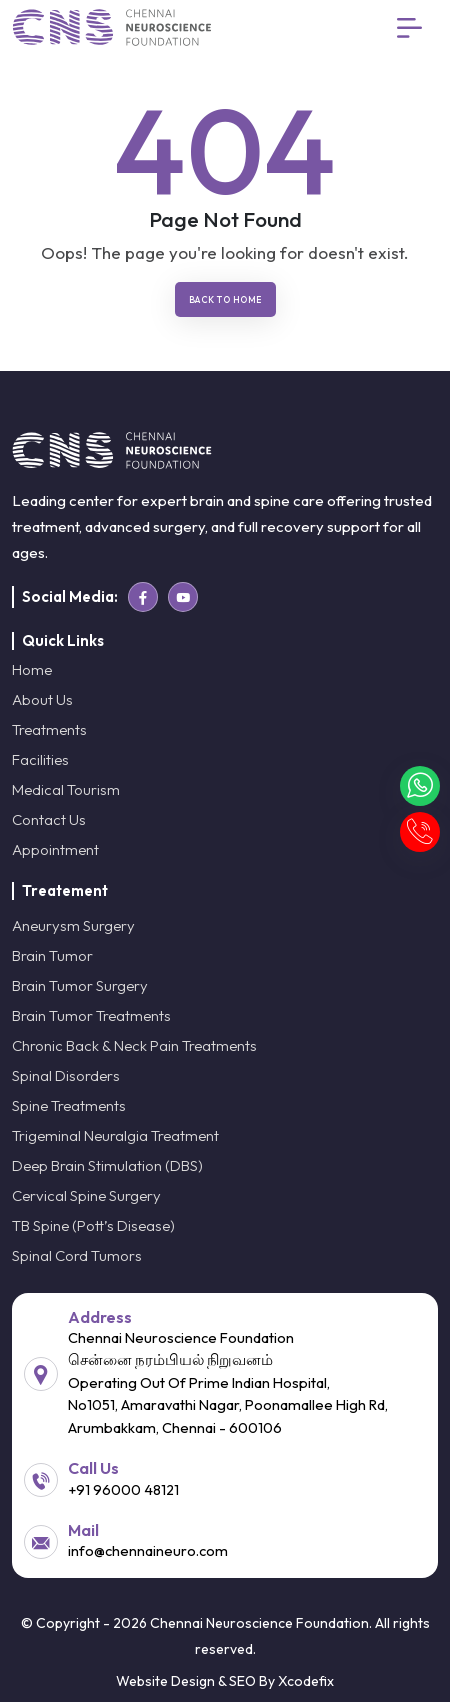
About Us (42, 699)
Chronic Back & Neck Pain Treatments (134, 1045)
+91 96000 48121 (123, 1489)
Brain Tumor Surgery (80, 985)
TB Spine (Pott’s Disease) (93, 1225)
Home (32, 669)
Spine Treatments (69, 1105)
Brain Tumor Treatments (91, 1015)
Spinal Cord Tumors (77, 1255)
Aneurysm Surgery (73, 925)
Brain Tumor (52, 955)
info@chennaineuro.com (148, 1550)
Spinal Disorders (66, 1075)
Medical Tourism (66, 789)
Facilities (40, 759)
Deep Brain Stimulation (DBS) (107, 1165)
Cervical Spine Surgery (86, 1195)
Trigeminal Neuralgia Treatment (115, 1135)
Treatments (49, 729)
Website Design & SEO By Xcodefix (225, 1681)
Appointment (55, 849)
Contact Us (49, 819)
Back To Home (225, 299)
